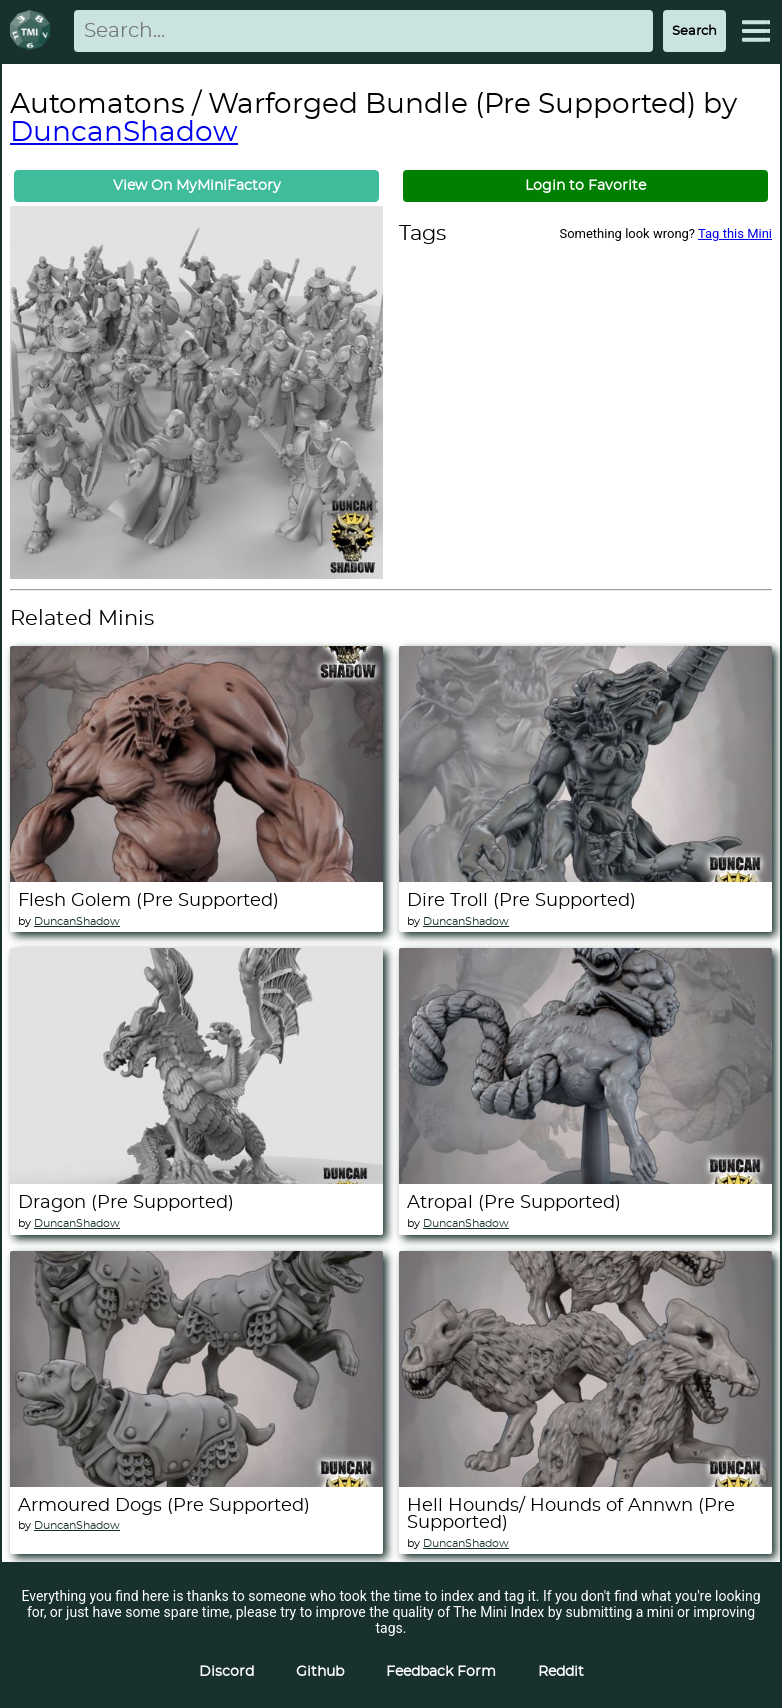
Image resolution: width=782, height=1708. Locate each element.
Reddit (561, 1672)
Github (320, 1672)
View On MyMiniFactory (197, 186)
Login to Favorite (585, 186)
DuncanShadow (124, 133)
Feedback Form (441, 1672)
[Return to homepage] (34, 31)
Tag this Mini (735, 233)
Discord (226, 1672)
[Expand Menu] (756, 31)
